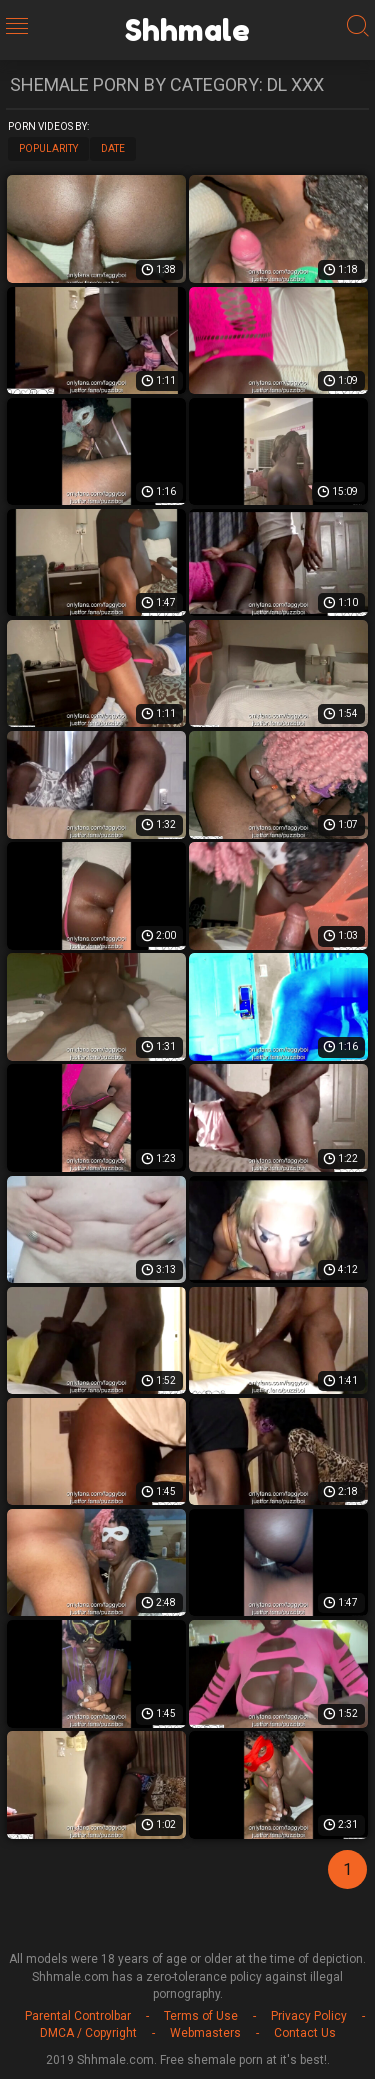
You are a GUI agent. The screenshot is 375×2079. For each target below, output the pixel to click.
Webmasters (205, 2033)
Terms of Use (201, 2016)
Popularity (48, 148)
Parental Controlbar (78, 2016)
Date (113, 148)
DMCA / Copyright (88, 2033)
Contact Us (305, 2033)
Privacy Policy (309, 2016)
